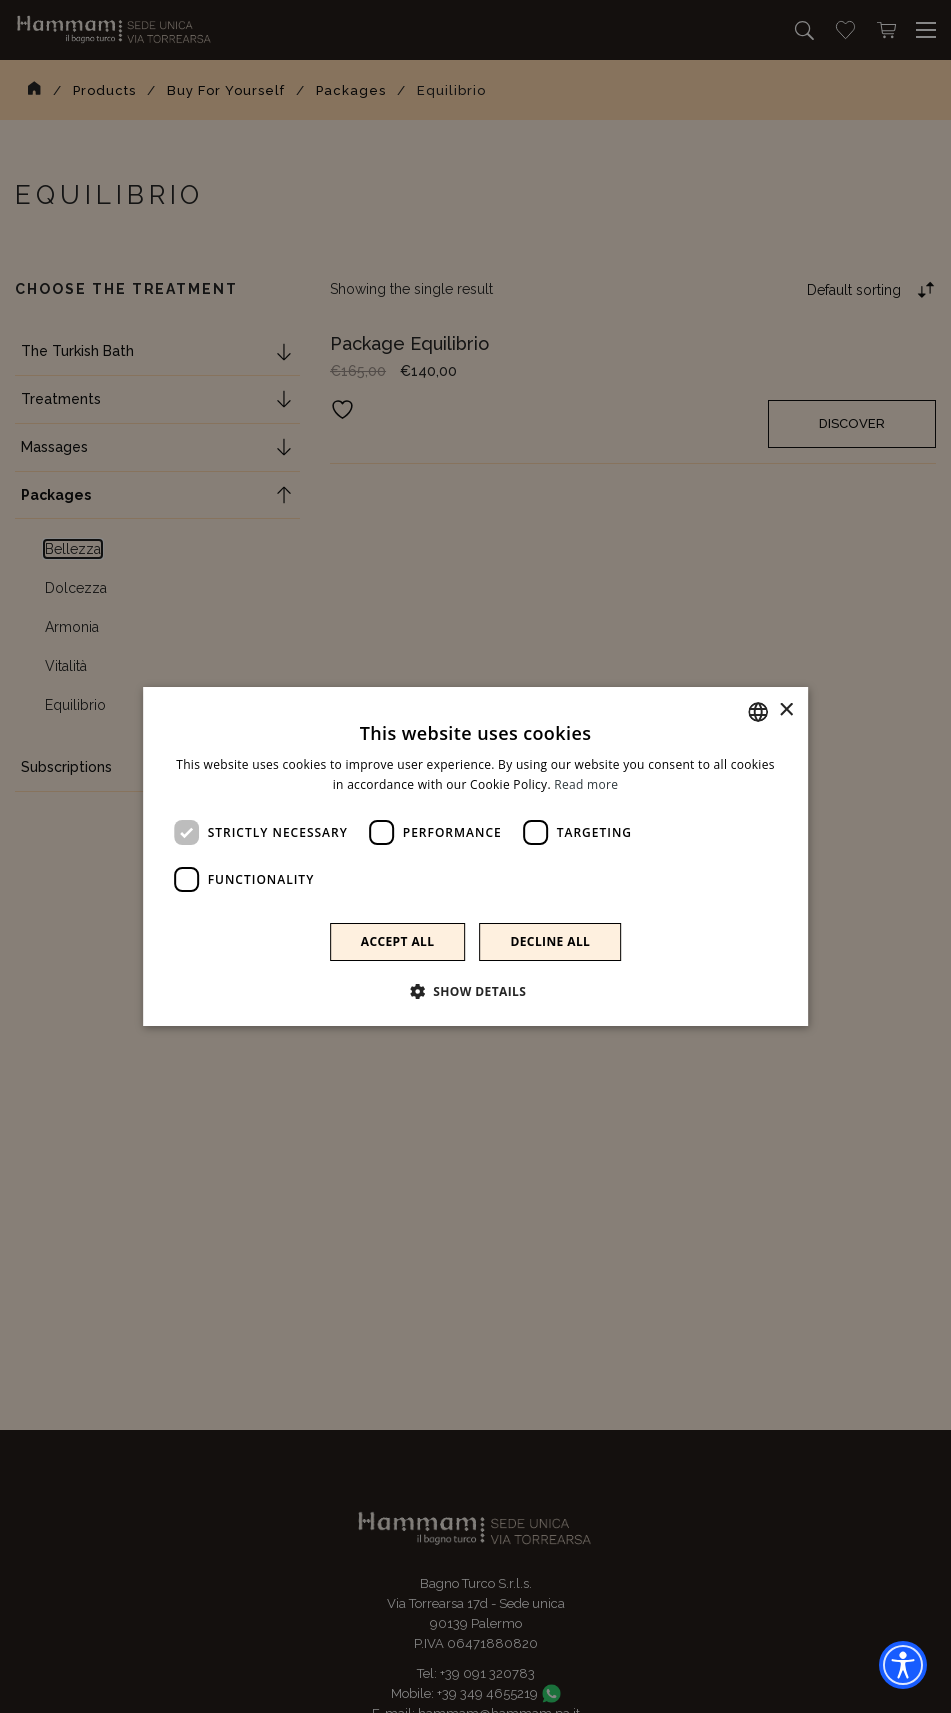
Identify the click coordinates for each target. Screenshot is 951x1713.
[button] (476, 991)
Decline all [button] (550, 941)
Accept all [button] (398, 941)
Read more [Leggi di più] (586, 784)
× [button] (785, 710)
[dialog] (476, 857)
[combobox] (758, 712)
